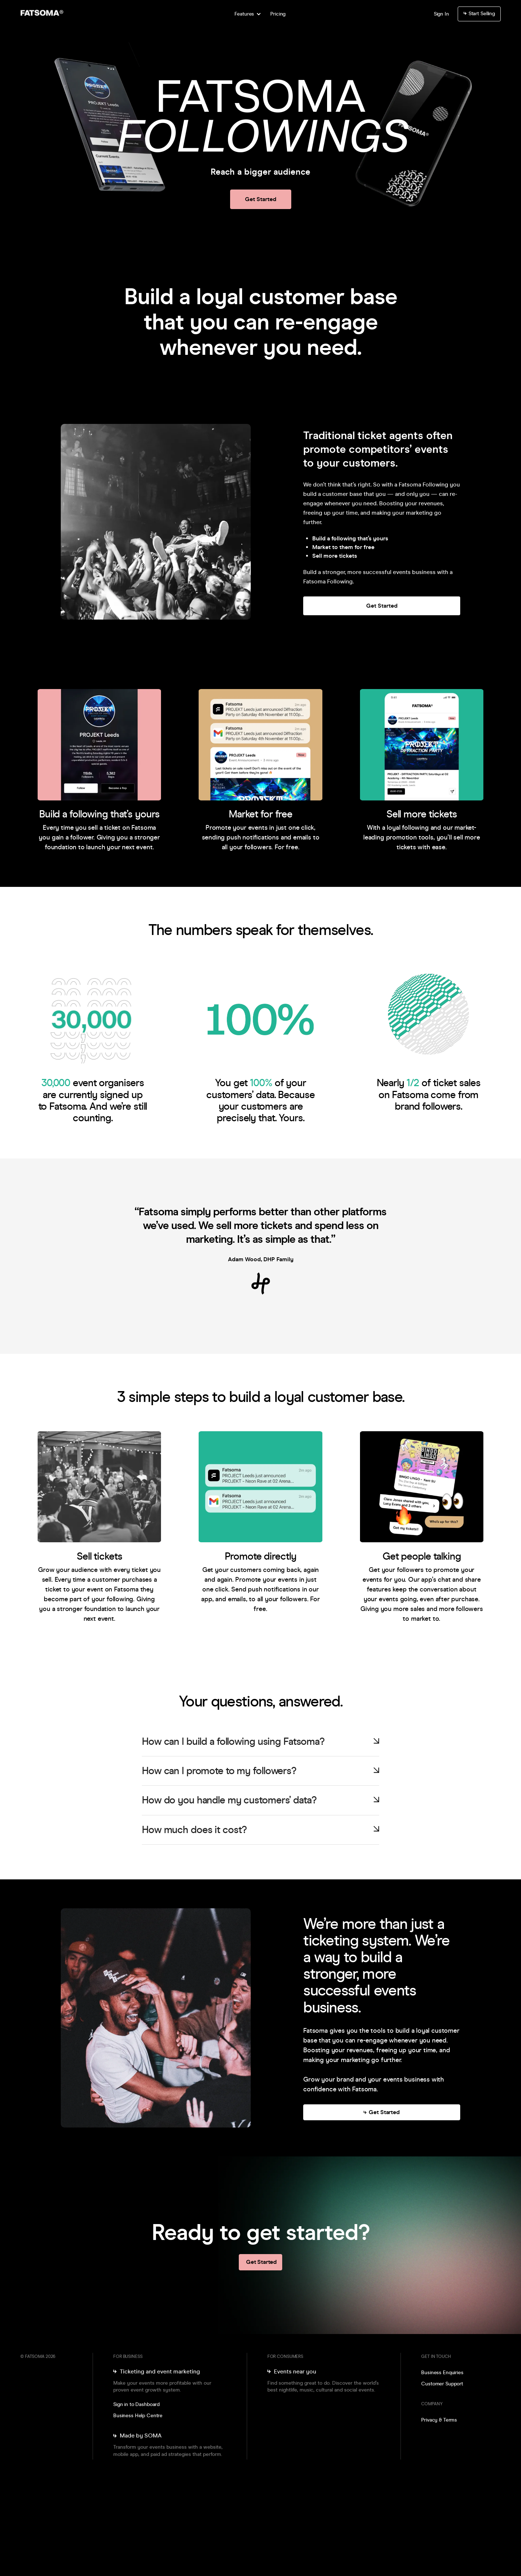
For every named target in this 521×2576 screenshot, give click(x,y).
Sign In (441, 14)
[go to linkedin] (446, 2439)
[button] (247, 14)
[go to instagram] (424, 2439)
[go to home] (55, 14)
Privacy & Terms (439, 2420)
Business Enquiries (442, 2372)
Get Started (260, 199)
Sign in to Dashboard (136, 2404)
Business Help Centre (137, 2416)
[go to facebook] (435, 2439)
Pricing (277, 14)
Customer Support (442, 2384)
